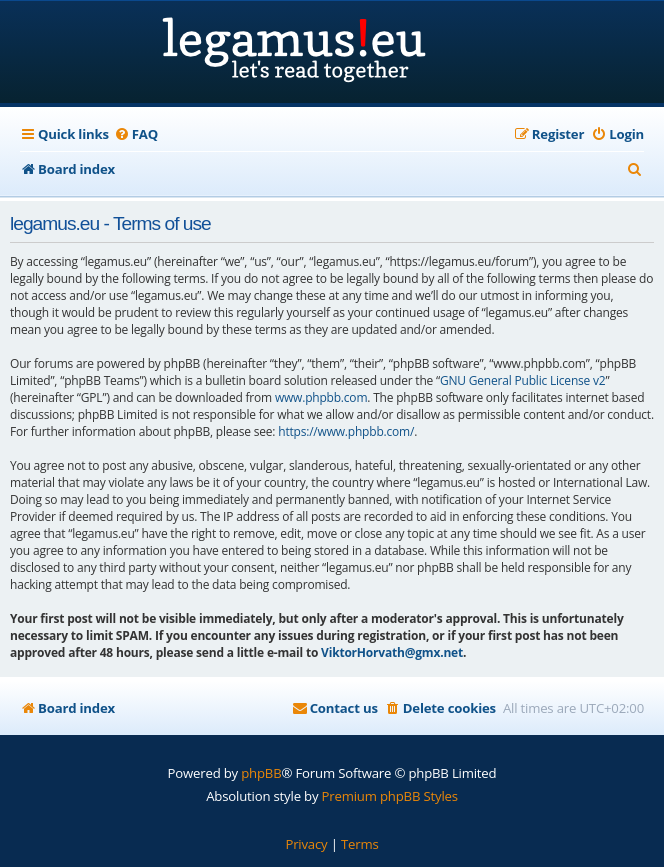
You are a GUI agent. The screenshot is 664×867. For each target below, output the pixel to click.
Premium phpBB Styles (390, 796)
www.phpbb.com (321, 397)
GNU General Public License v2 (523, 380)
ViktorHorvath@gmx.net (392, 652)
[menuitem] (136, 134)
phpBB (261, 773)
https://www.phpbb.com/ (346, 431)
